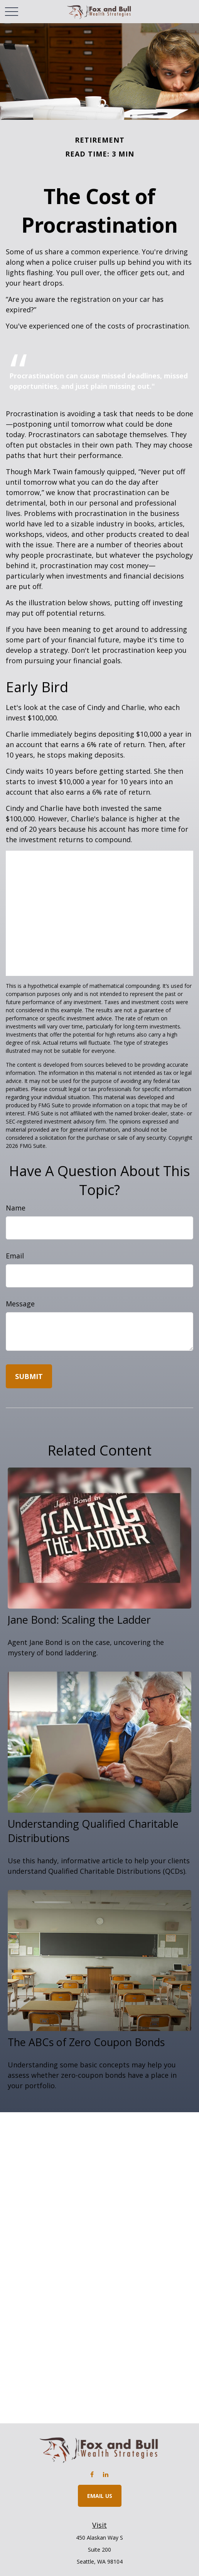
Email (15, 1255)
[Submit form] (29, 1376)
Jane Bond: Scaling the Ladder (79, 1619)
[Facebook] (92, 2474)
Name (15, 1207)
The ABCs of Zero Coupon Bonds (86, 2042)
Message (20, 1303)
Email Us (99, 2495)
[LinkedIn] (105, 2474)
